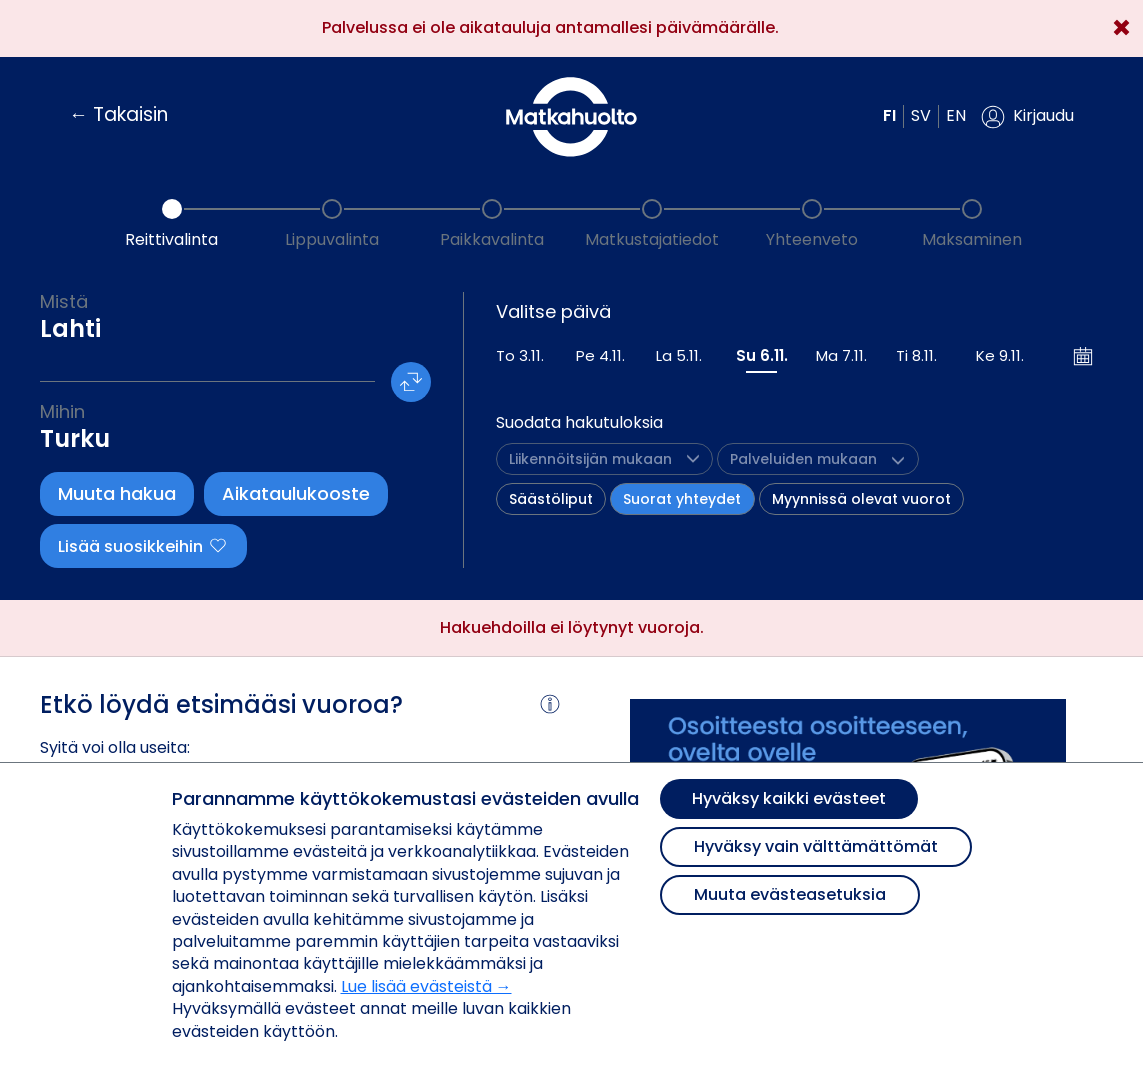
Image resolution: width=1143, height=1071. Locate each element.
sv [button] (921, 115)
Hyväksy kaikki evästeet (789, 798)
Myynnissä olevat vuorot (861, 499)
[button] (1027, 117)
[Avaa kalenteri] (1084, 356)
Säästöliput (551, 499)
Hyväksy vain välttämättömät (816, 846)
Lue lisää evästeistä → (426, 986)
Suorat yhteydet (682, 499)
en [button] (956, 115)
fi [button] (889, 115)
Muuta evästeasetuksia (790, 894)
